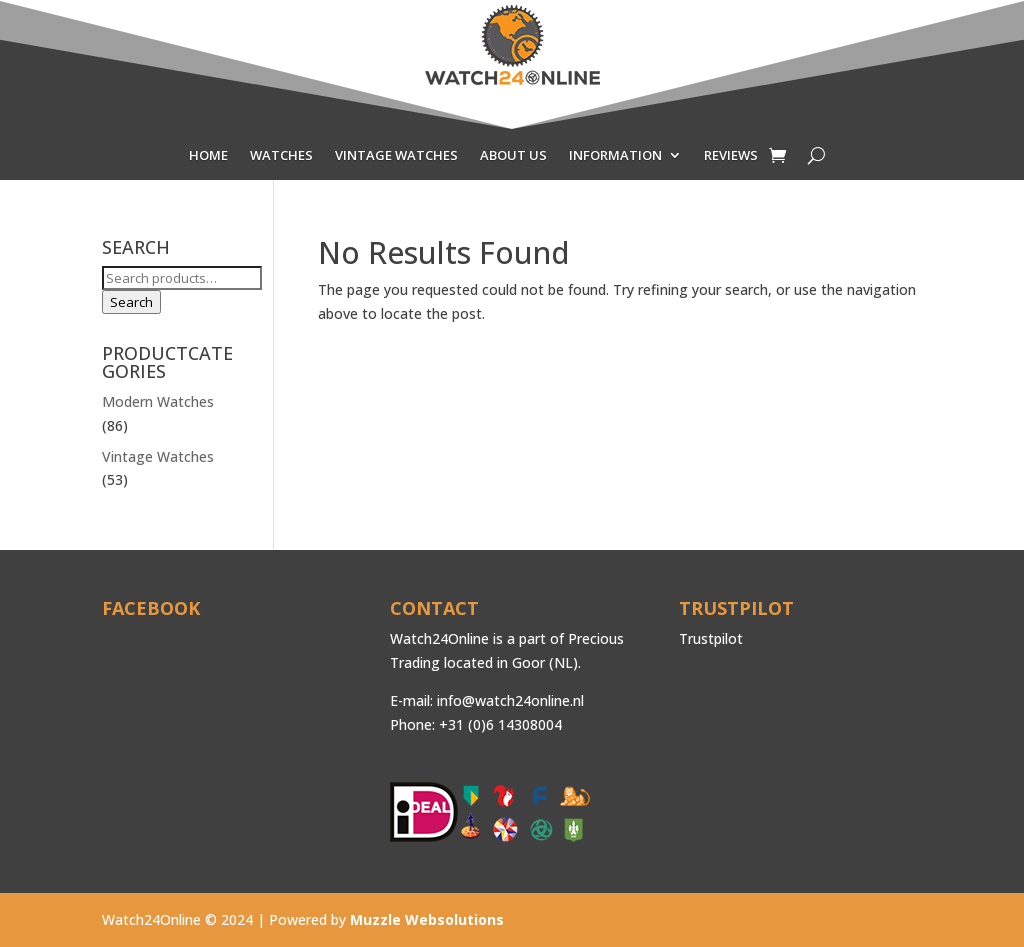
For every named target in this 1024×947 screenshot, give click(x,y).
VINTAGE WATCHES (396, 156)
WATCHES (281, 156)
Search (131, 302)
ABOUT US (513, 156)
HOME (208, 156)
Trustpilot (711, 638)
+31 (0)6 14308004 (500, 724)
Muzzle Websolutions (427, 919)
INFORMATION (615, 156)
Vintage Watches (158, 456)
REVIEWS (731, 156)
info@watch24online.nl (510, 700)
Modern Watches (158, 401)
